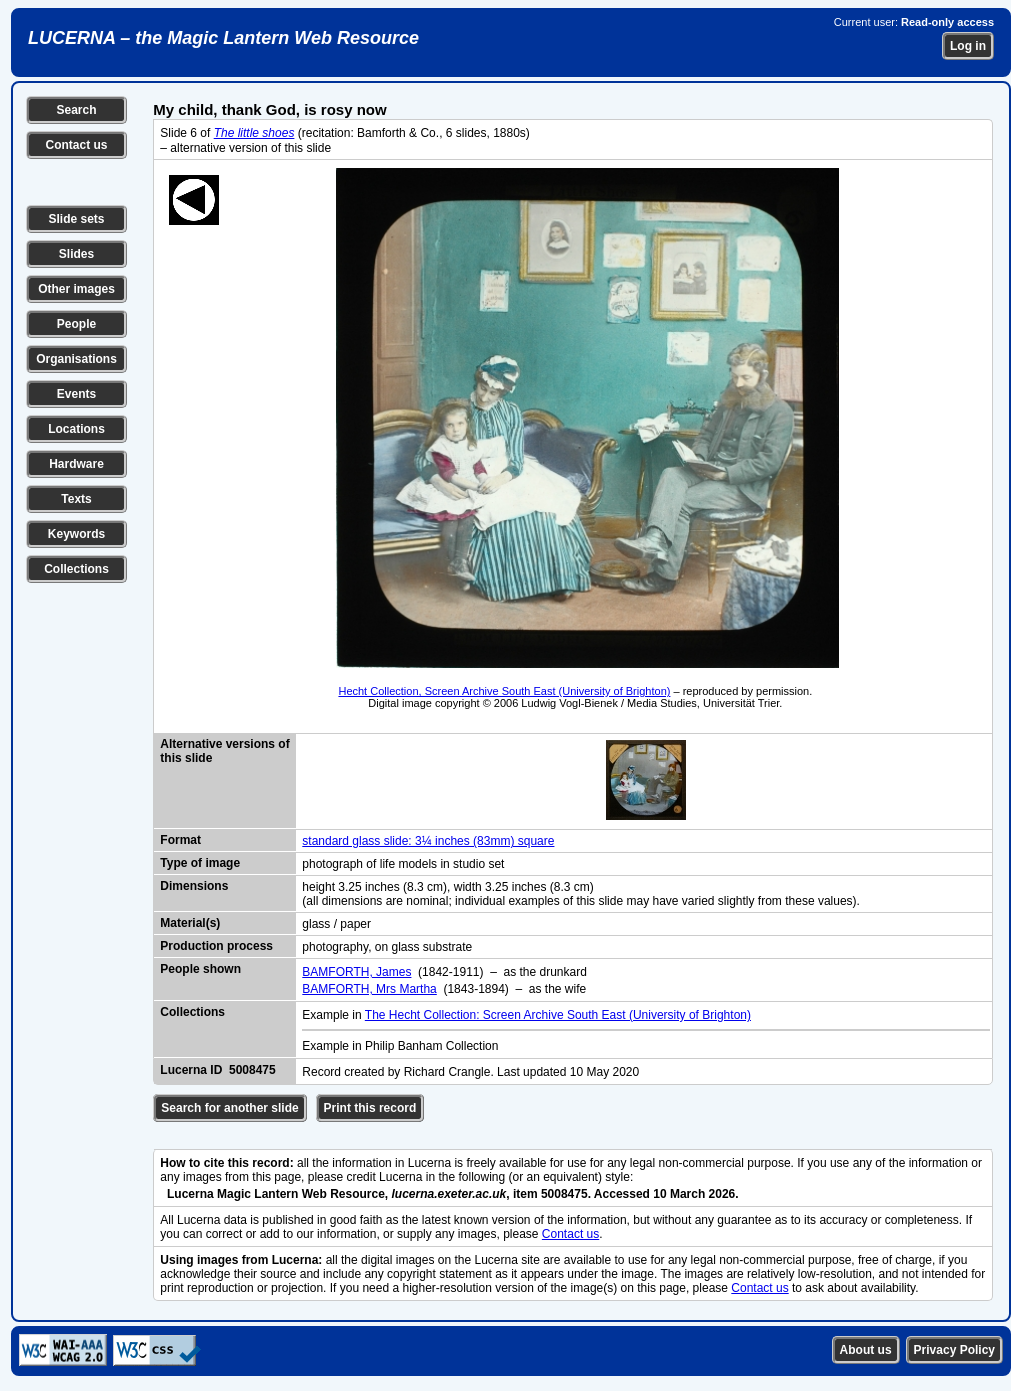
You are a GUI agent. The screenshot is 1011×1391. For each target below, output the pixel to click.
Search (76, 110)
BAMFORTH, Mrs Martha (369, 989)
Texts (76, 499)
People (76, 324)
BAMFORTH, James (356, 972)
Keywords (76, 534)
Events (76, 394)
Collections (76, 569)
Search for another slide (229, 1108)
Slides (76, 254)
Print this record (370, 1108)
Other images (76, 289)
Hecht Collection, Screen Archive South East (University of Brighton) (504, 691)
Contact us (76, 145)
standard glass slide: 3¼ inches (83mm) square (428, 841)
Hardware (76, 464)
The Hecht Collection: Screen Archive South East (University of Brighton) (558, 1015)
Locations (76, 429)
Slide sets (76, 219)
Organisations (76, 359)
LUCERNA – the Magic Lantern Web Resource (223, 38)
